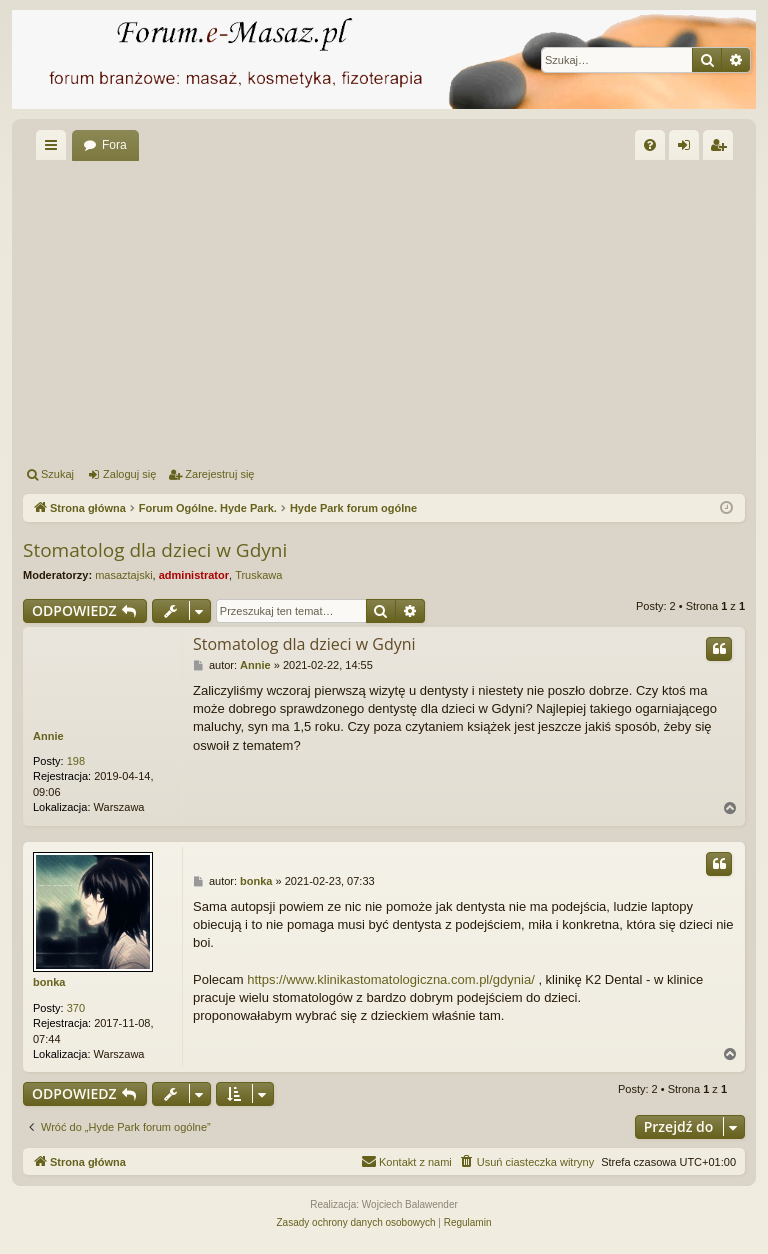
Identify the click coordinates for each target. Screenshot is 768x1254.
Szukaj (57, 474)
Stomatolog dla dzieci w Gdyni (155, 550)
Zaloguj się (129, 474)
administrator (194, 575)
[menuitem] (650, 145)
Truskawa (258, 575)
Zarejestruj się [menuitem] (722, 149)
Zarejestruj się (219, 474)
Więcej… (55, 149)
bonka (49, 982)
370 (76, 1008)
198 (76, 761)
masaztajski (123, 575)
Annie (48, 736)
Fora (114, 145)
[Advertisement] (384, 310)
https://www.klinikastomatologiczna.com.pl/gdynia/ (391, 979)
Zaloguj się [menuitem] (688, 149)
